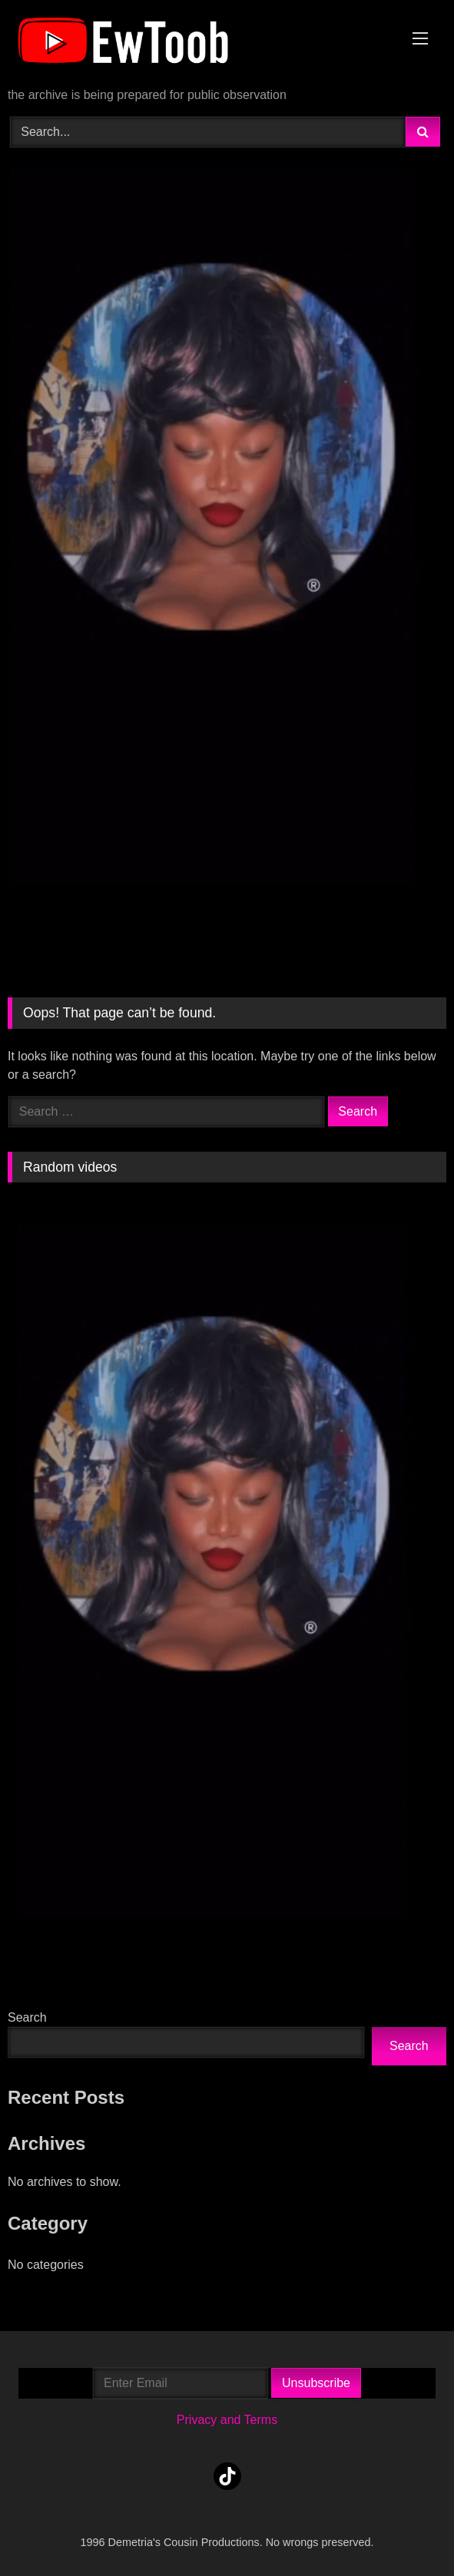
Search (27, 2017)
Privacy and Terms (227, 2419)
